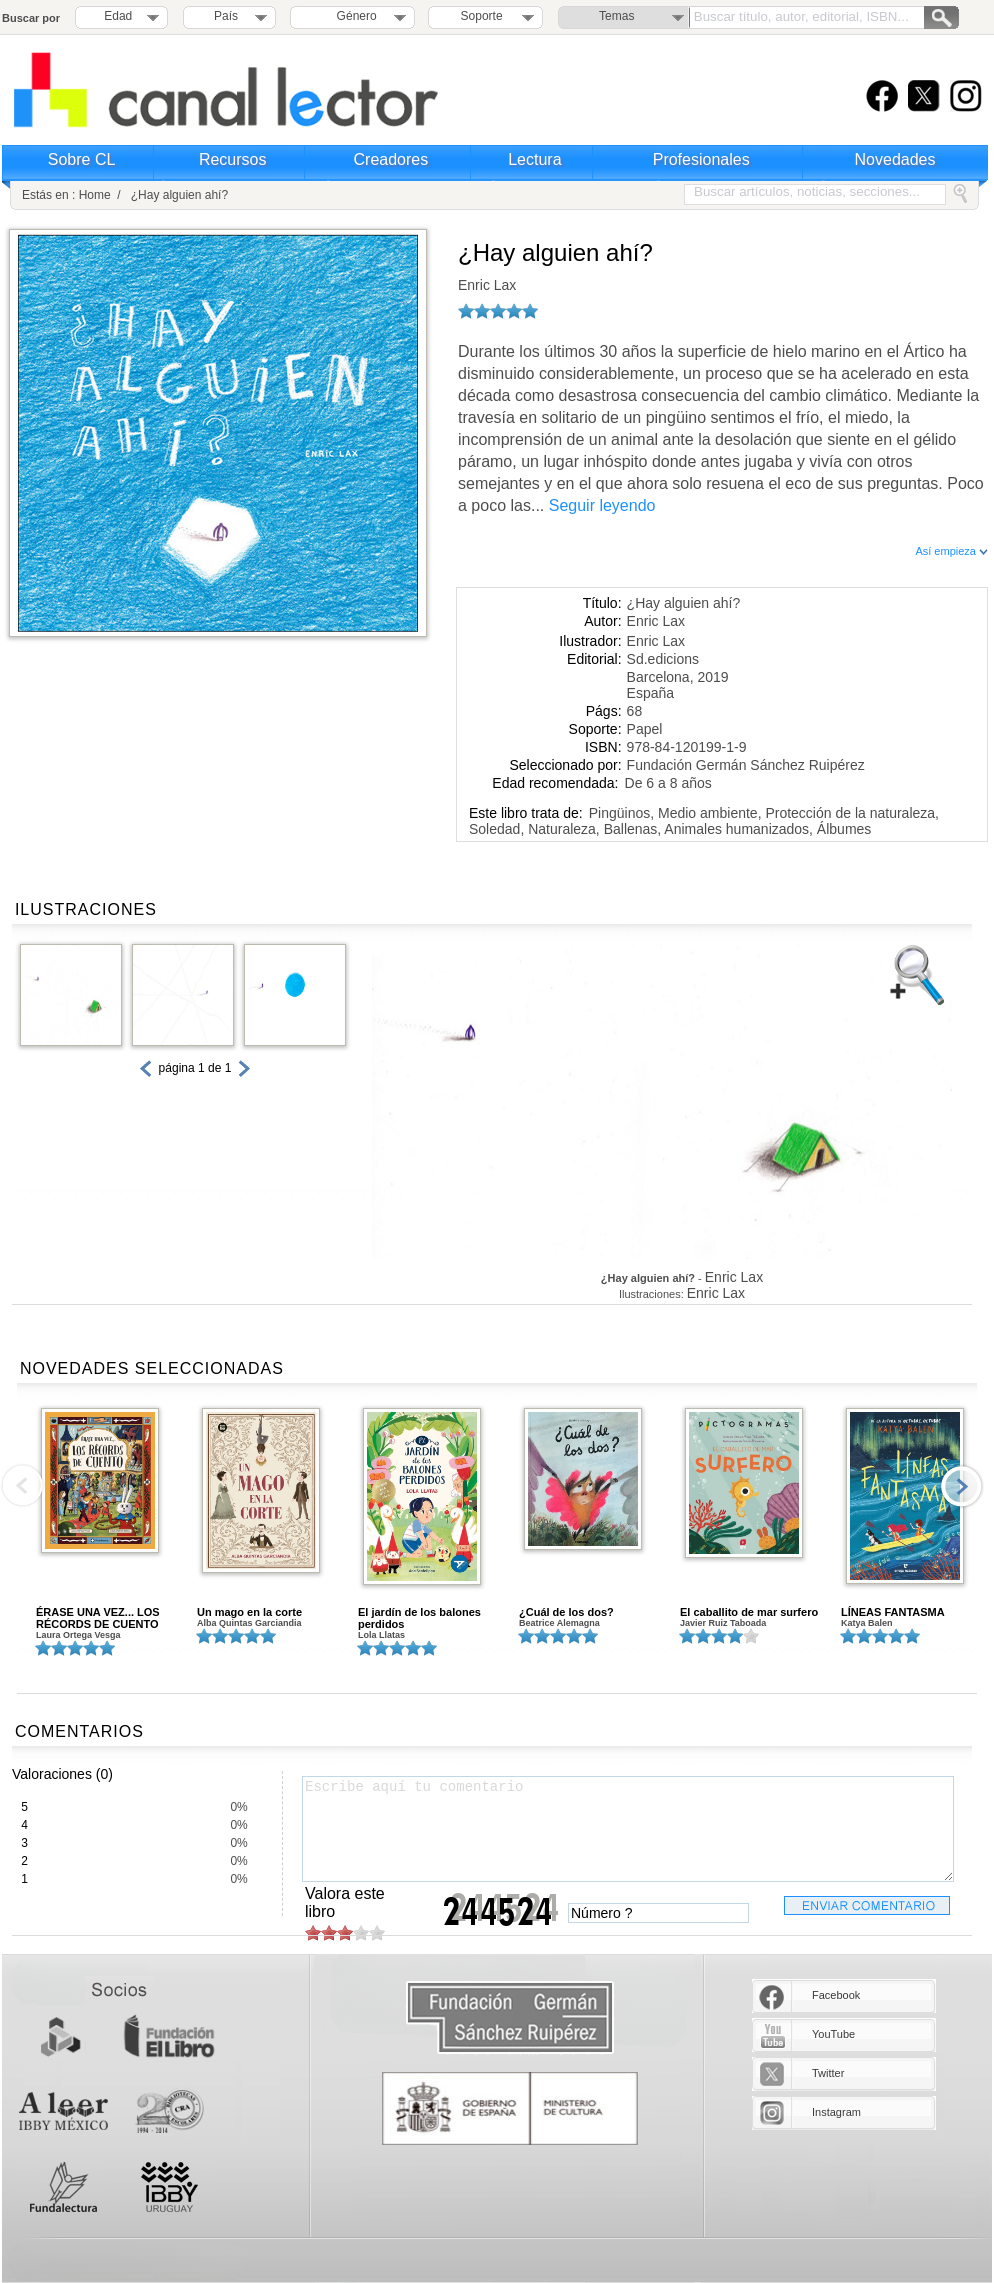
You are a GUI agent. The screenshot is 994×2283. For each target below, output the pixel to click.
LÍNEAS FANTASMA (893, 1612)
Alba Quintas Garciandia (249, 1623)
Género (353, 16)
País (226, 16)
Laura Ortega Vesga (78, 1635)
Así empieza (951, 551)
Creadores (391, 159)
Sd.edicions (663, 659)
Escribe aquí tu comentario (628, 1829)
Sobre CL (82, 159)
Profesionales (701, 159)
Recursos (233, 159)
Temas (616, 16)
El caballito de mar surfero (749, 1612)
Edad (118, 16)
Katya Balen (867, 1623)
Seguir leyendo (602, 505)
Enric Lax (487, 285)
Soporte (482, 16)
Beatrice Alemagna (559, 1623)
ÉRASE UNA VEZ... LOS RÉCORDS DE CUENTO (98, 1618)
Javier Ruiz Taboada (723, 1623)
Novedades (895, 159)
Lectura (534, 159)
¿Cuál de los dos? (566, 1612)
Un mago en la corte (249, 1612)
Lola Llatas (381, 1635)
